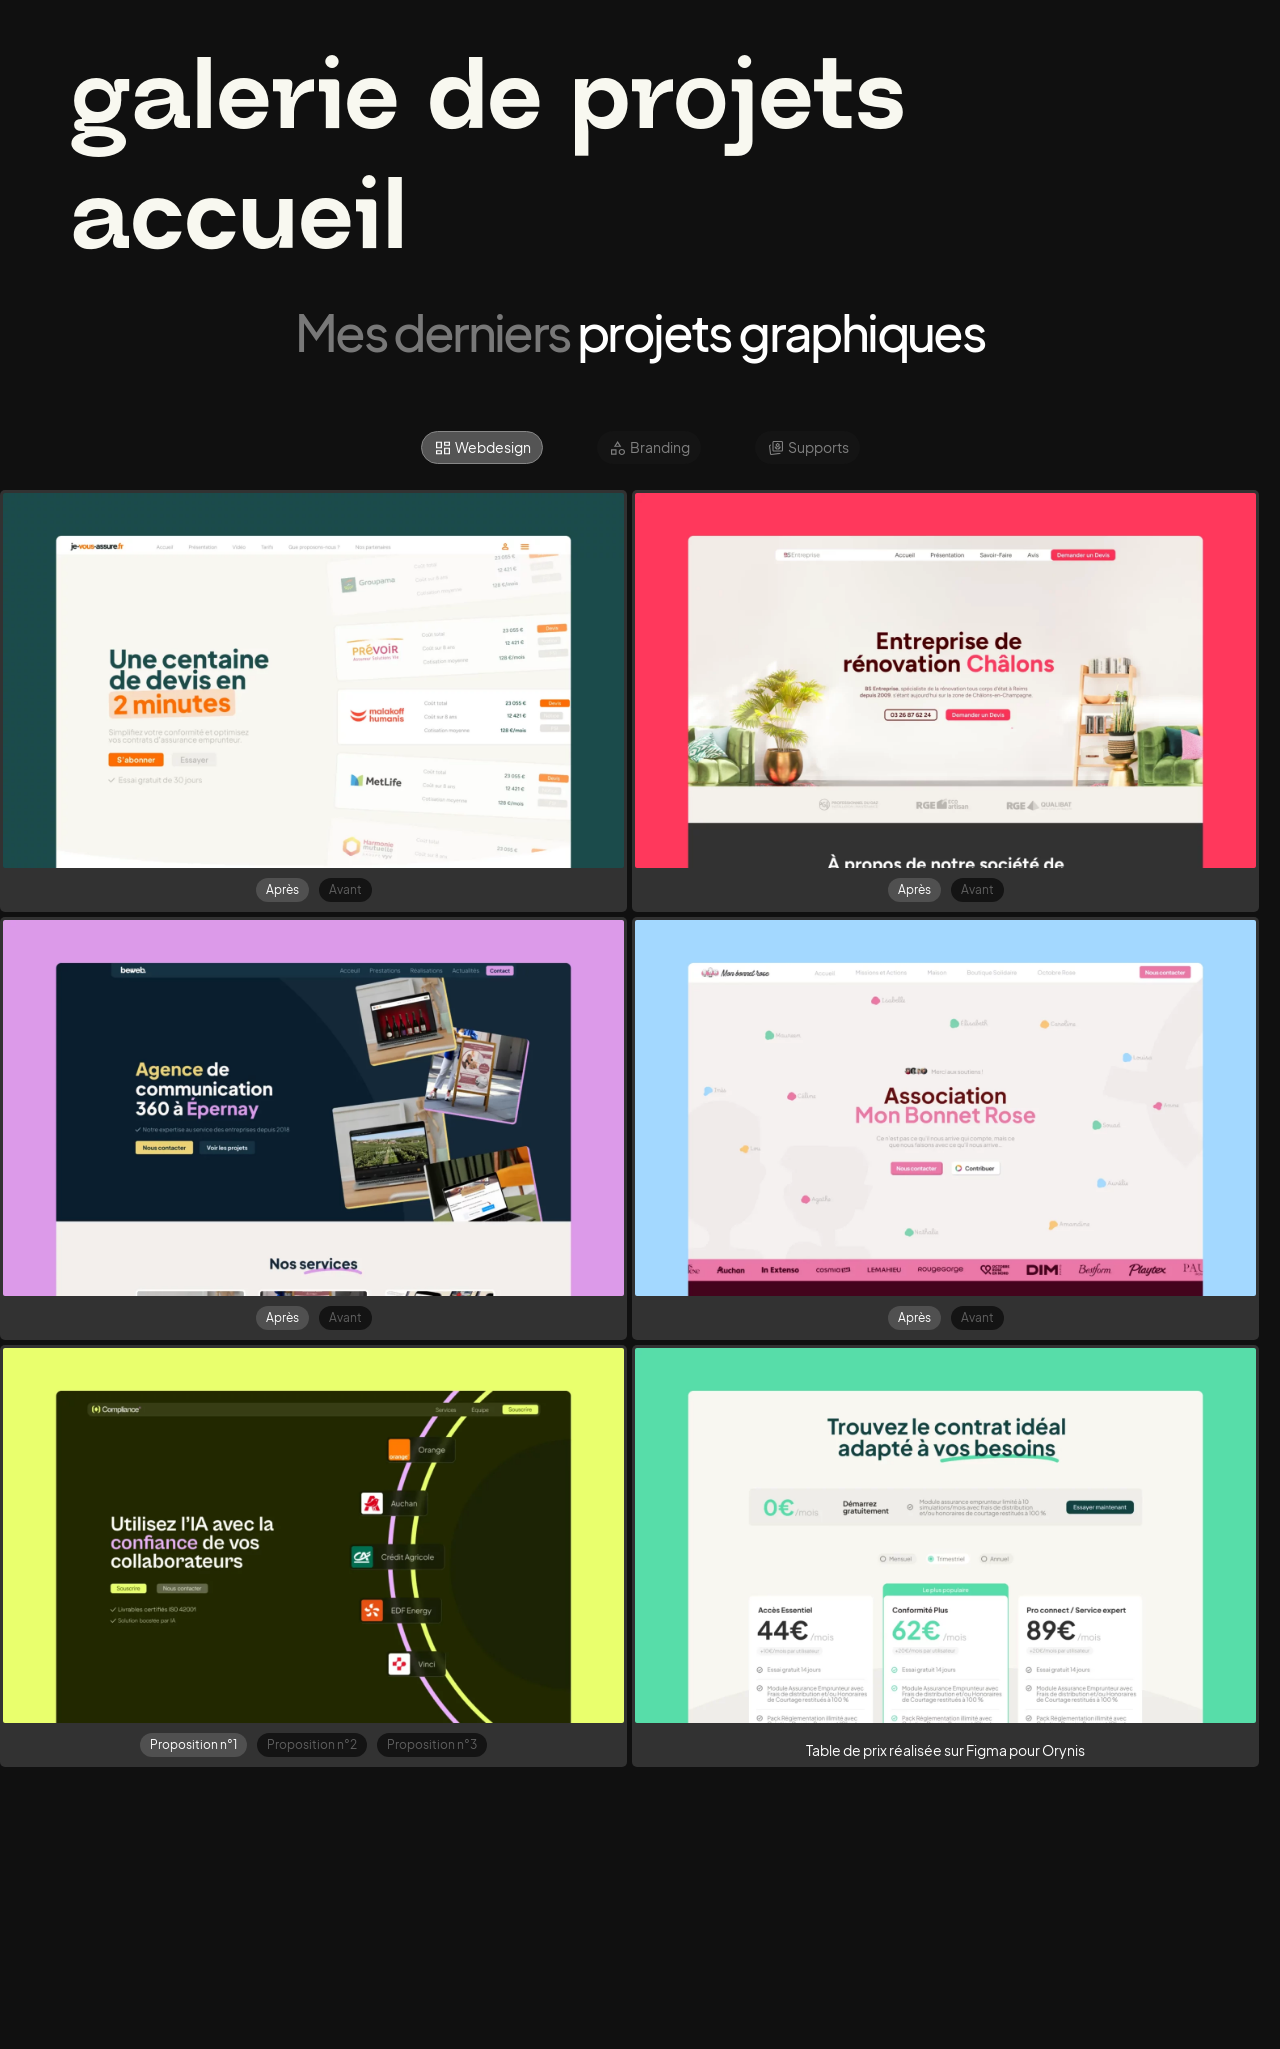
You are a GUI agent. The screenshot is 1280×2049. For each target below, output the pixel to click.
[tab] (482, 447)
